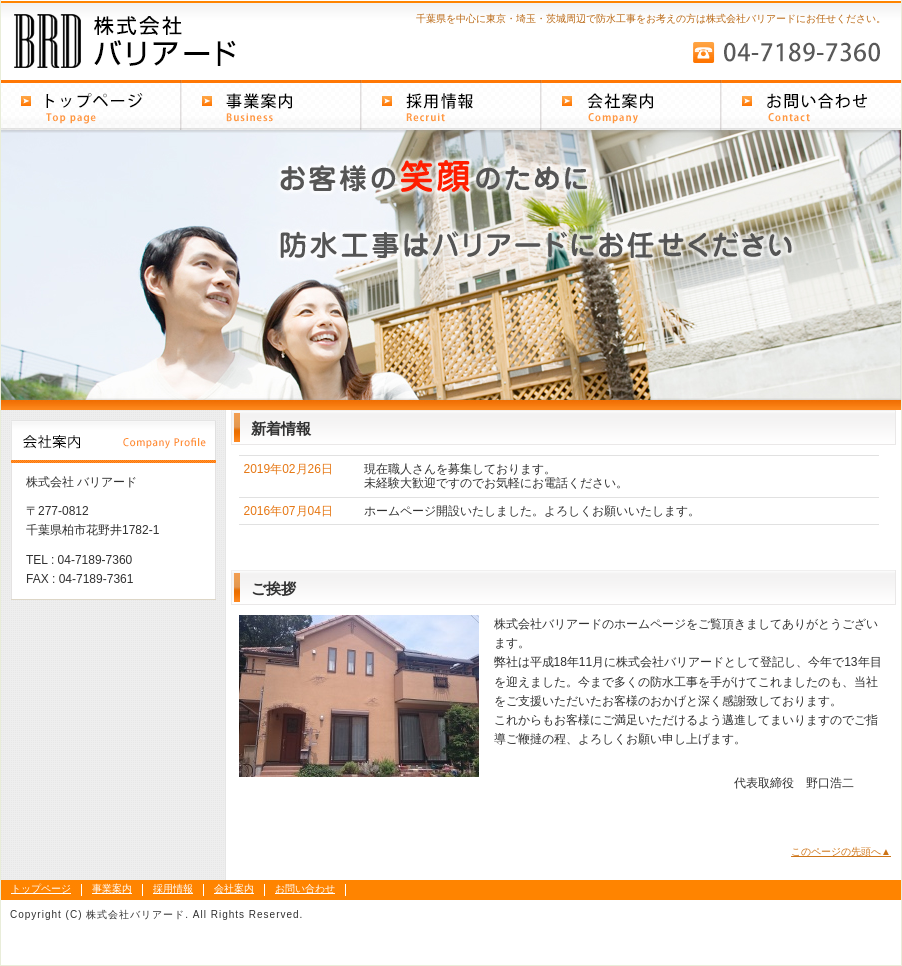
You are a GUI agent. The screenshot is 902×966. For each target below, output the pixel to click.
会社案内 (631, 105)
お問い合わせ (811, 105)
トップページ (91, 105)
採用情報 (451, 105)
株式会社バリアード (161, 38)
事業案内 (271, 105)
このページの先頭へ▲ (841, 851)
